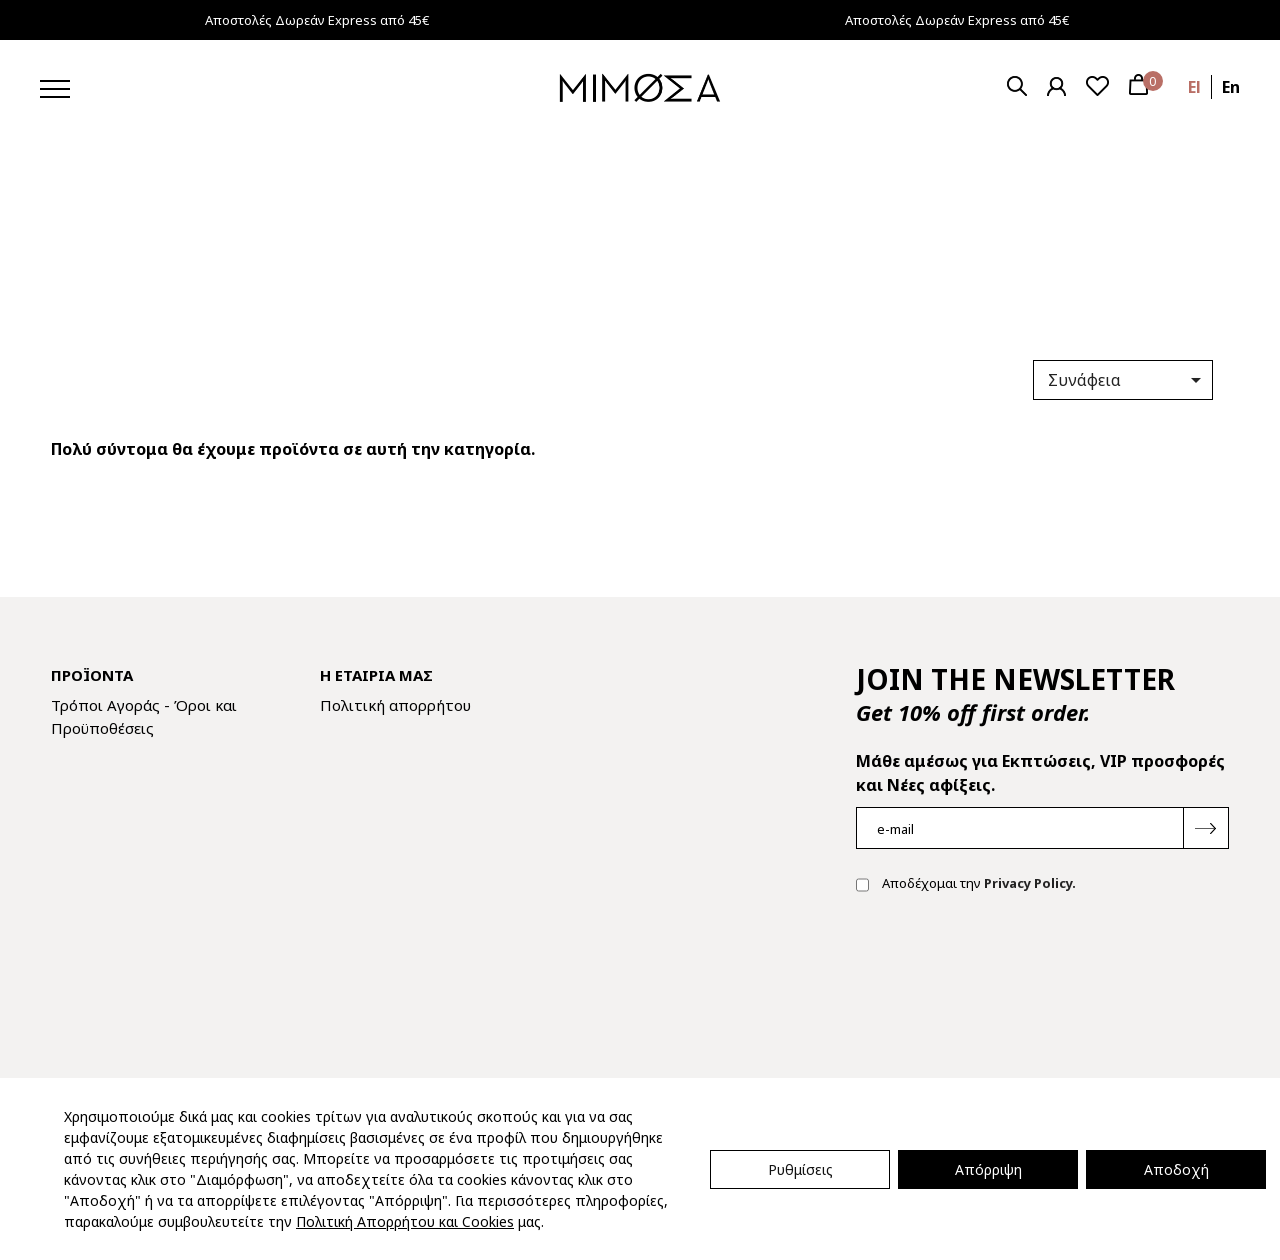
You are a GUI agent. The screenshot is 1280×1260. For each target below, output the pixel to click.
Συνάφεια (1128, 380)
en (1231, 87)
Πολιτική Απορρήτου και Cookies (405, 1221)
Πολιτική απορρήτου (395, 705)
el (1194, 87)
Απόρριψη (988, 1169)
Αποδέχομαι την (966, 885)
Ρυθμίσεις (800, 1169)
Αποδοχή (1176, 1169)
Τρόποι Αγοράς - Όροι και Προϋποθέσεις (144, 716)
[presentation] (1008, 973)
